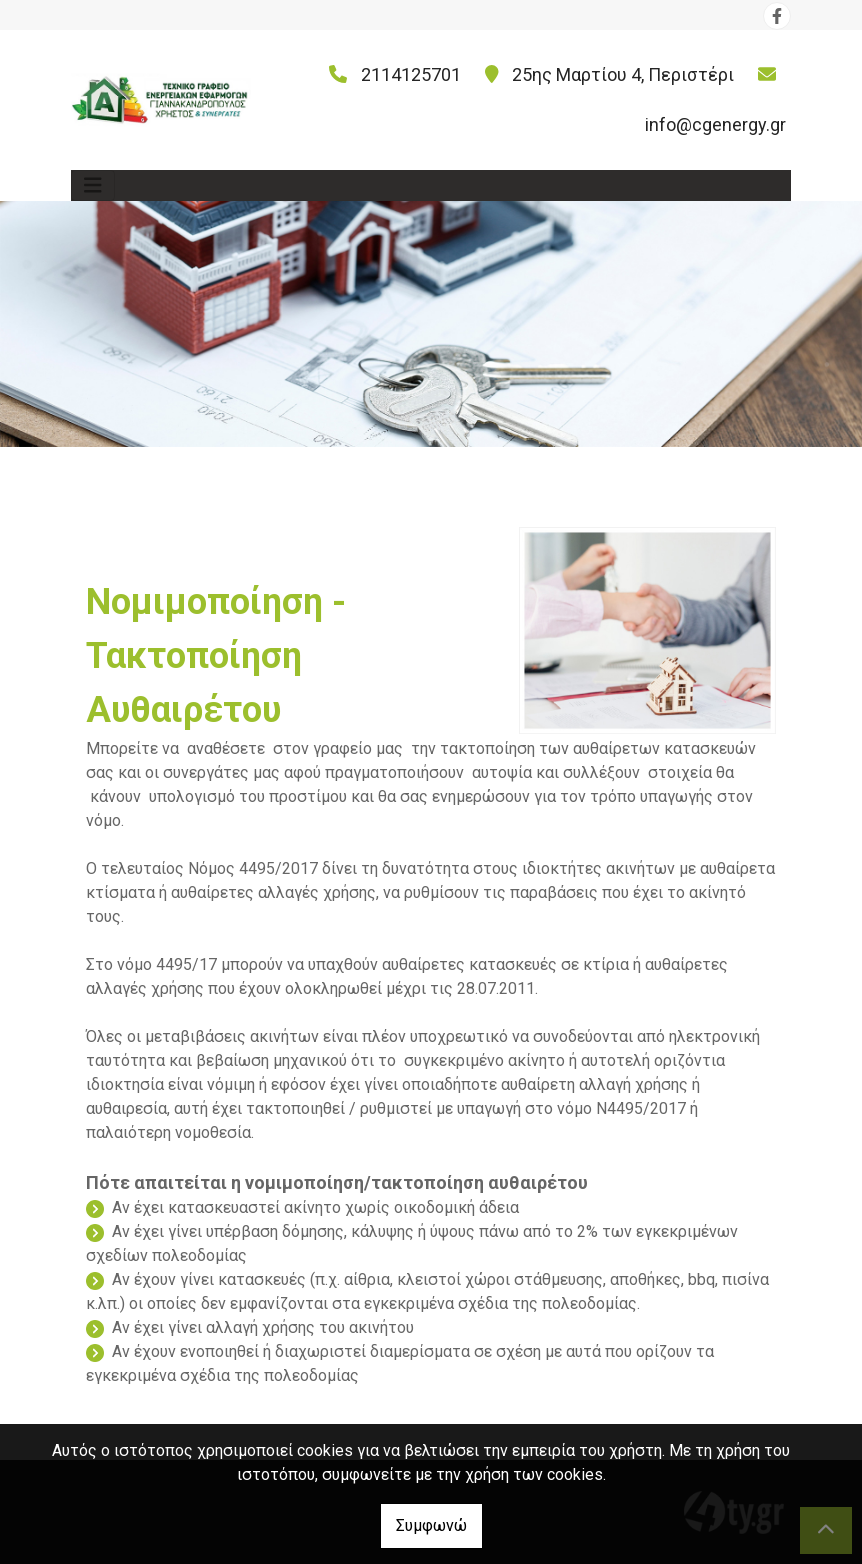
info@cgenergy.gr (715, 124)
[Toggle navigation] (93, 185)
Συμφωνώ (431, 1525)
